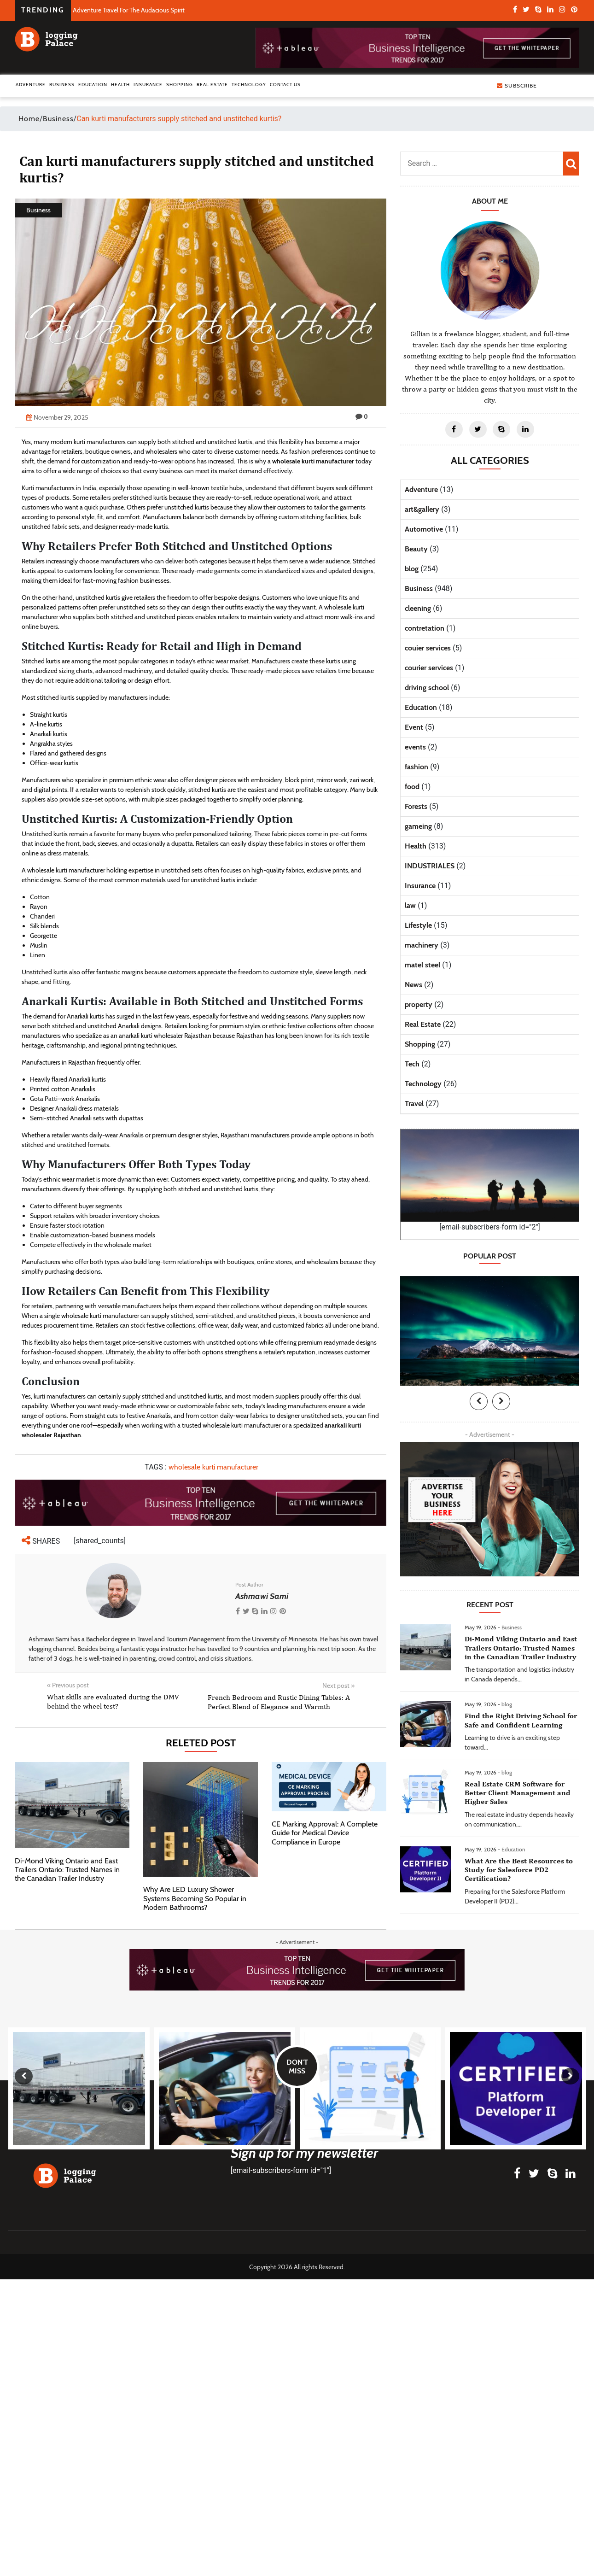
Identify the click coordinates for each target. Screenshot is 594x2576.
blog (412, 568)
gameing (418, 826)
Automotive (424, 529)
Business (62, 85)
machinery (421, 945)
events (415, 747)
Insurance (148, 85)
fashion (416, 766)
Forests (416, 806)
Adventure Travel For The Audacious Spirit (129, 10)
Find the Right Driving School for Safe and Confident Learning (521, 1720)
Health (120, 85)
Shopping (179, 85)
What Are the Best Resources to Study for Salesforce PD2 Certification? (519, 1869)
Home (29, 118)
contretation (424, 628)
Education (92, 85)
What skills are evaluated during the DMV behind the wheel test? (113, 1701)
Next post (338, 1685)
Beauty (416, 548)
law (410, 905)
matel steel (422, 964)
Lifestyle (418, 925)
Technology (249, 85)
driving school (427, 687)
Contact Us (285, 85)
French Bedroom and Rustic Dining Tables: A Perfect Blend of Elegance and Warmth (279, 1701)
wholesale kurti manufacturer (313, 461)
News (413, 984)
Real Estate (212, 85)
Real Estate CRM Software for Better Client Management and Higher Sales (518, 1793)
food (412, 786)
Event (414, 727)
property (418, 1004)
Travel (414, 1103)
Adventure (31, 85)
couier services (428, 648)
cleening (418, 608)
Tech (412, 1064)
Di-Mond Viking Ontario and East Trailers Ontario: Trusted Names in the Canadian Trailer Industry (67, 1869)
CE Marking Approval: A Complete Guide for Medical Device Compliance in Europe (325, 1833)
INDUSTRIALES (429, 865)
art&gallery (422, 509)
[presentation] (479, 1401)
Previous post (68, 1685)
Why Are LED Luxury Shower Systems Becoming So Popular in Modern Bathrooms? (194, 1898)
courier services (429, 667)
